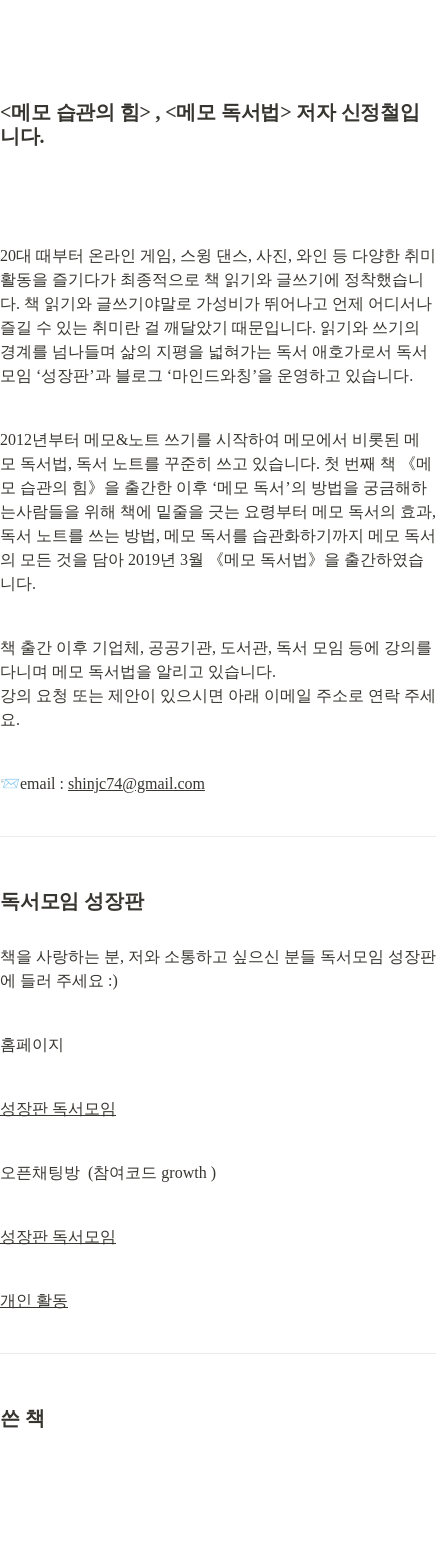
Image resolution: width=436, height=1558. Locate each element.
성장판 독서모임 (58, 1108)
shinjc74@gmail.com (136, 783)
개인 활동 (34, 1300)
